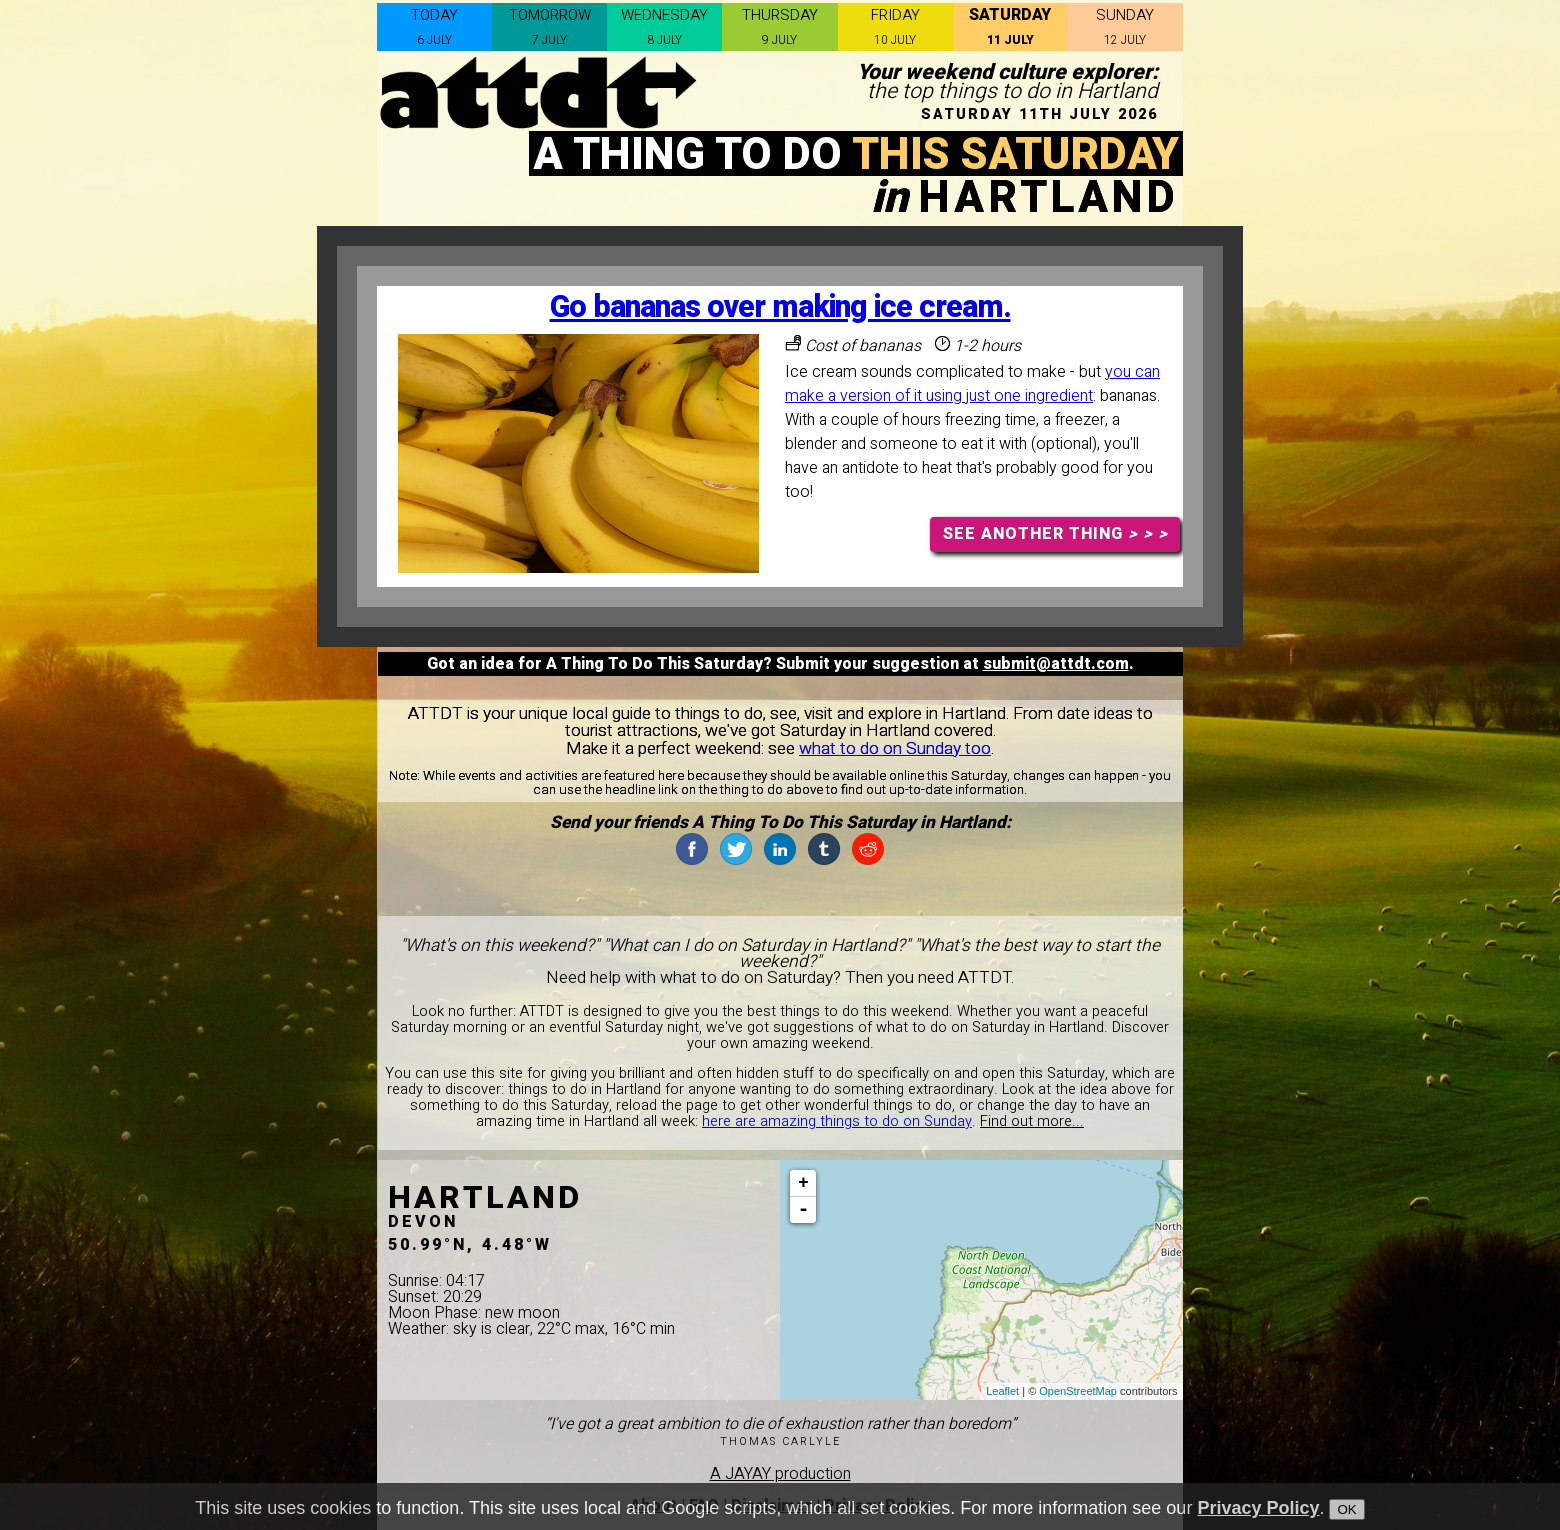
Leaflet (1002, 1391)
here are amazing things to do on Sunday (837, 1121)
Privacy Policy (1258, 1516)
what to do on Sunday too (895, 748)
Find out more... (1032, 1121)
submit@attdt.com (1056, 664)
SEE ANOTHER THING (1055, 534)
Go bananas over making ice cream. (780, 307)
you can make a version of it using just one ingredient (972, 384)
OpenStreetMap (1078, 1391)
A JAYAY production (780, 1474)
